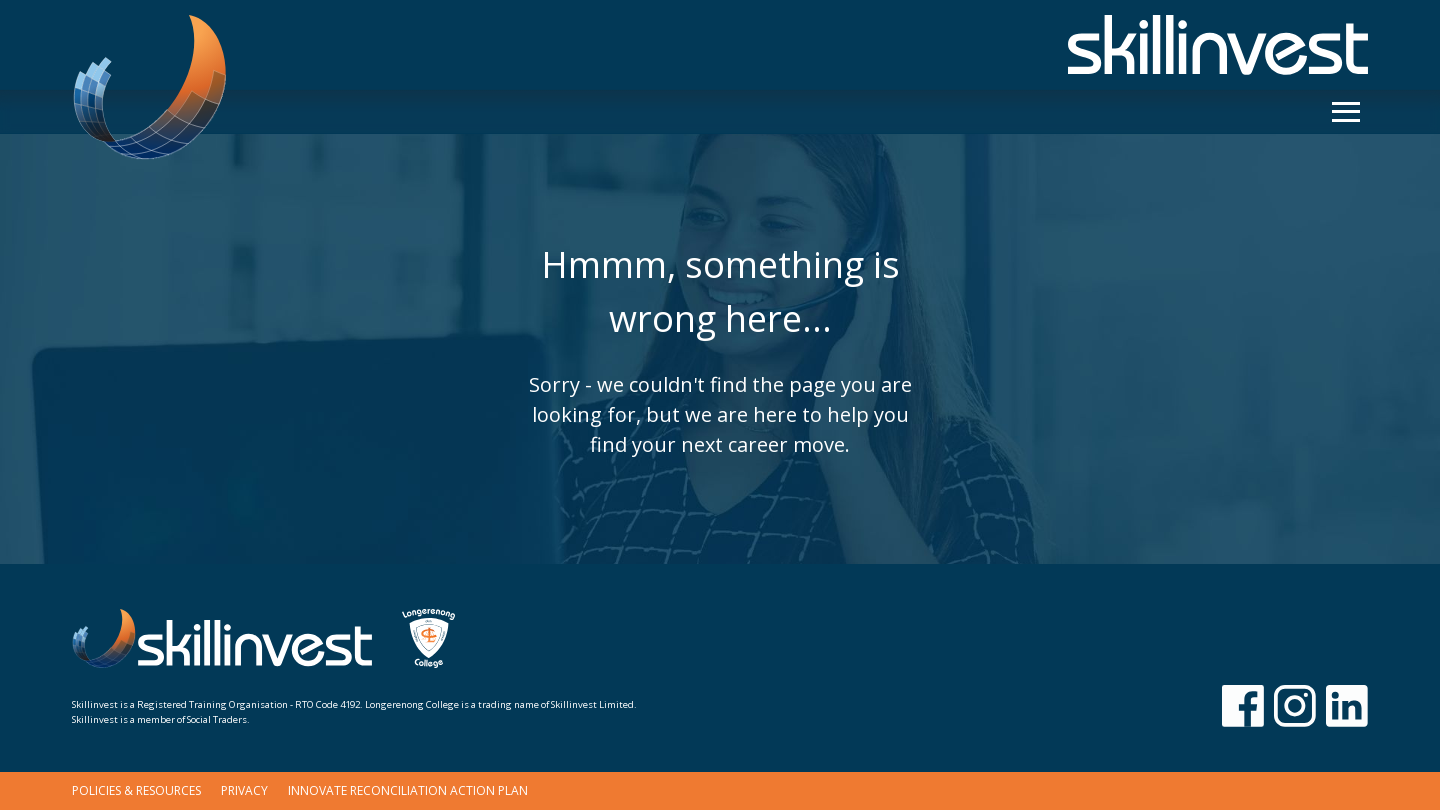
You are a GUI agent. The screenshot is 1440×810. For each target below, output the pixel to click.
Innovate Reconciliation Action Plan (408, 790)
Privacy (244, 790)
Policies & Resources (136, 790)
